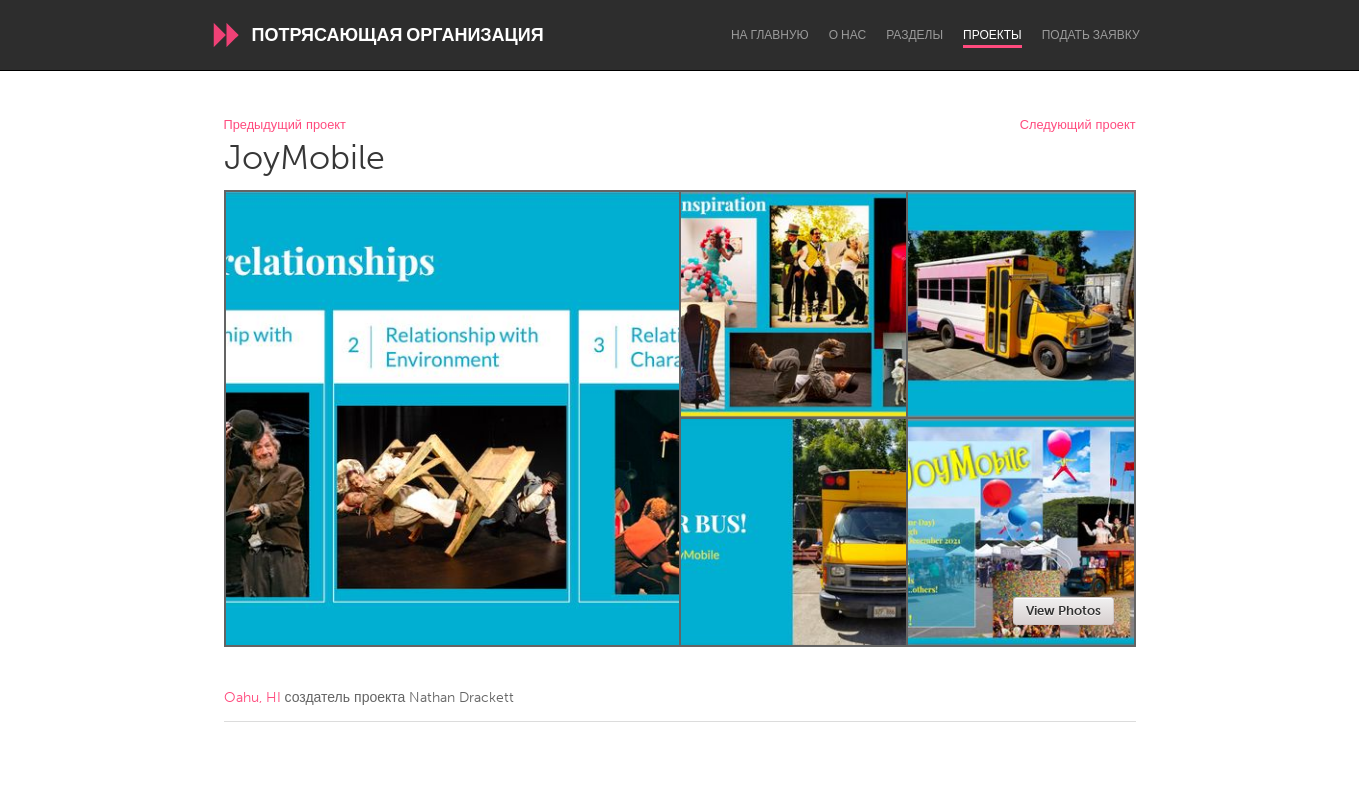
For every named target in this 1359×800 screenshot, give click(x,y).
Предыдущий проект (285, 125)
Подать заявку (1091, 35)
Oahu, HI (252, 697)
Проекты (992, 35)
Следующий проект (1078, 125)
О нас (847, 35)
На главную (770, 35)
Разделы (914, 35)
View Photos (1063, 610)
